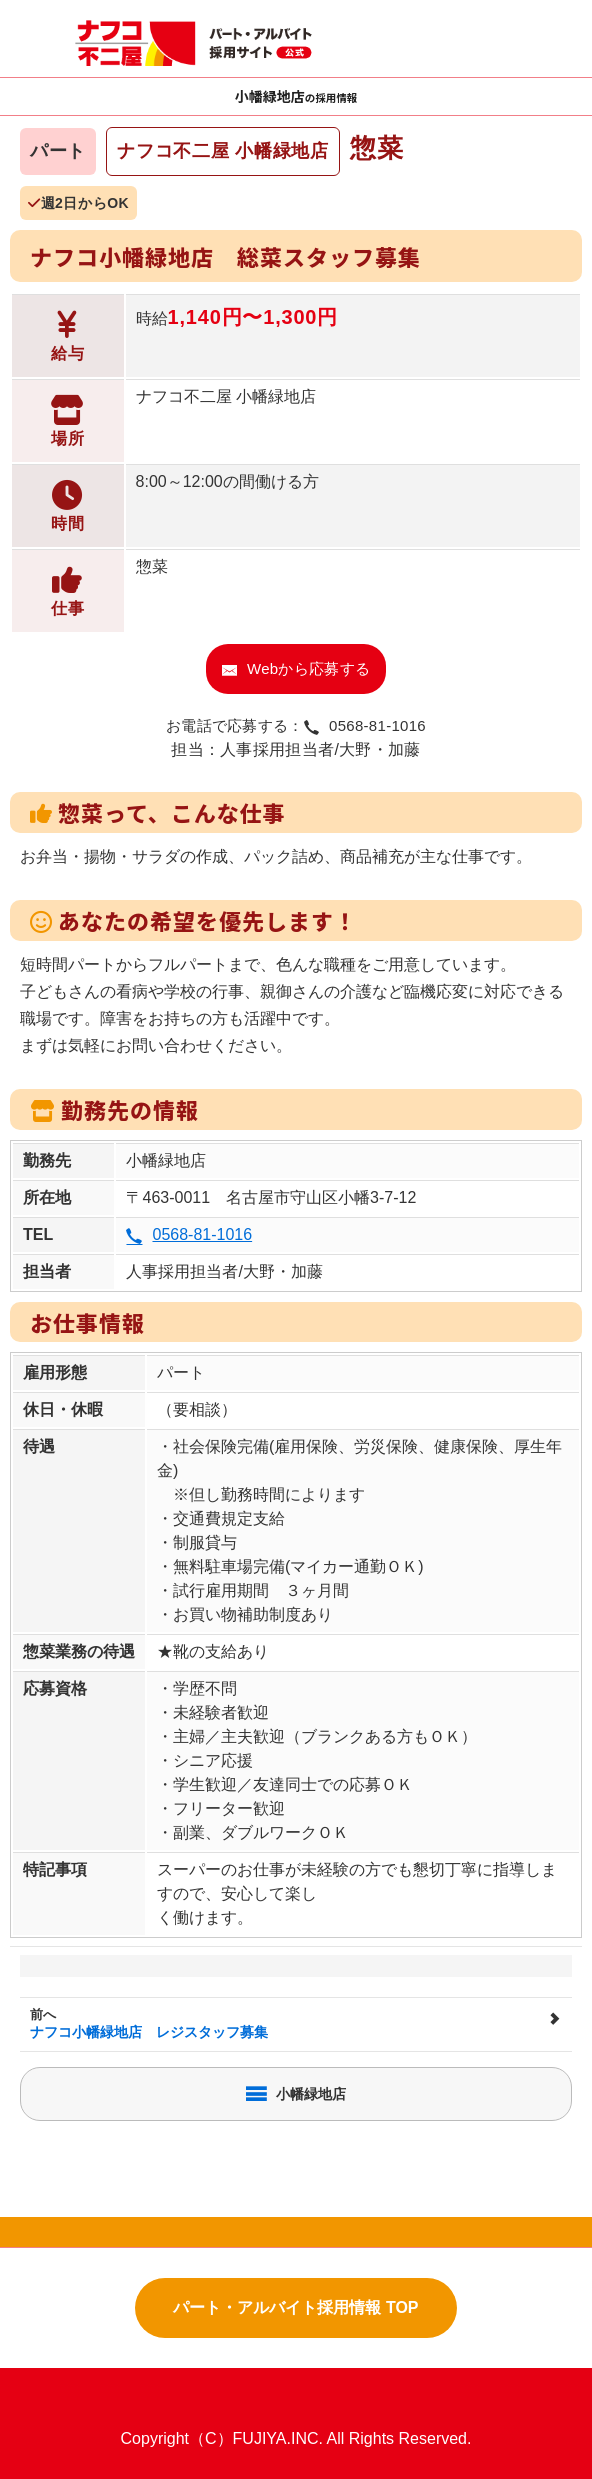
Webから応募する (296, 669)
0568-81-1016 (189, 1234)
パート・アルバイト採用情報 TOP (295, 2307)
